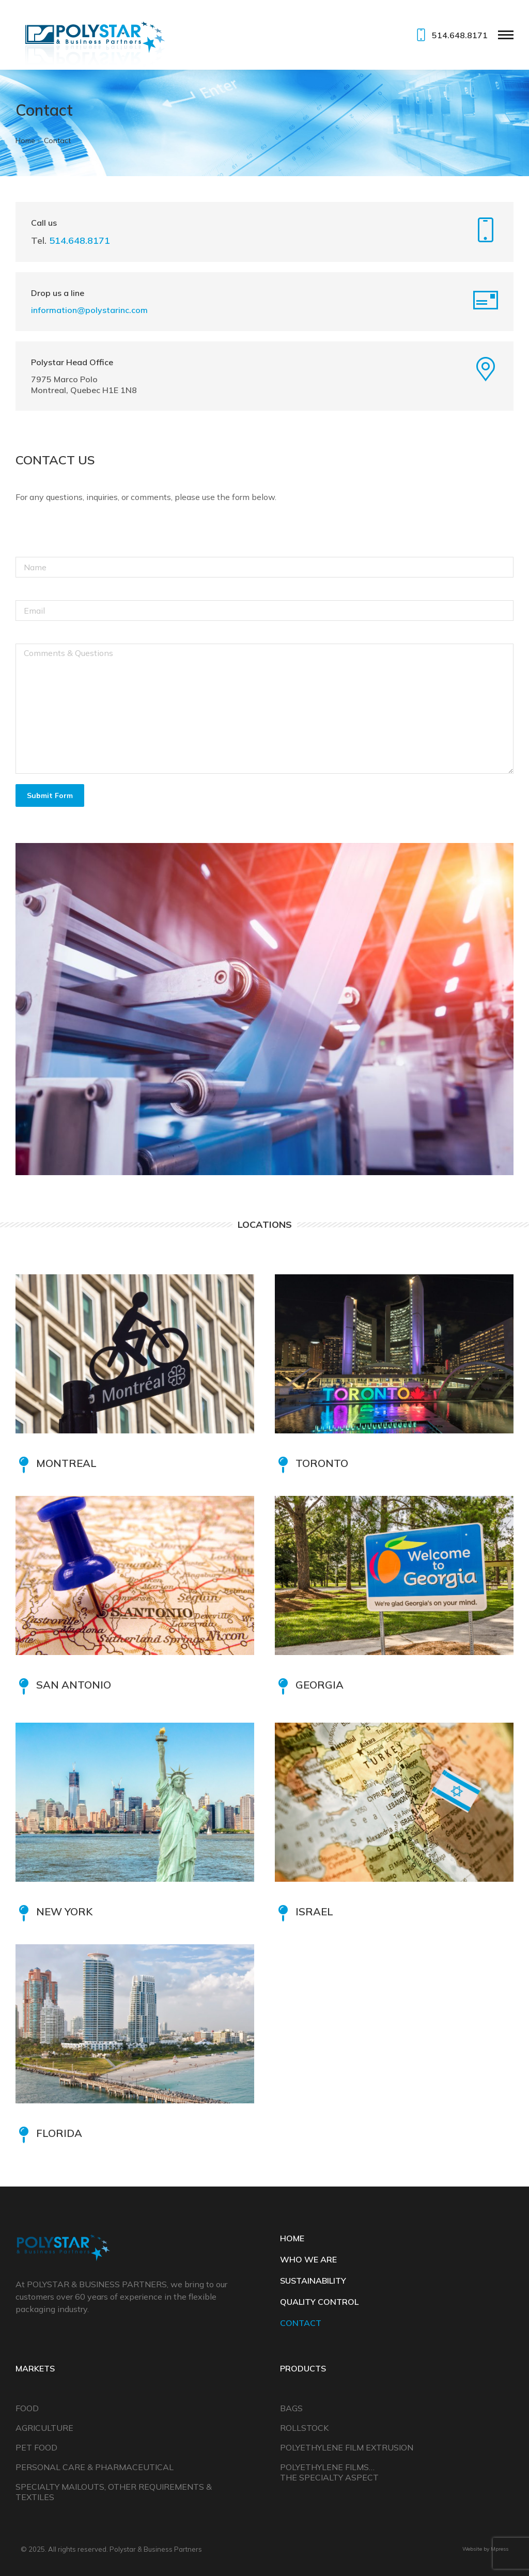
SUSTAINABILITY (313, 2280)
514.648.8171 (450, 35)
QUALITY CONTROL (319, 2302)
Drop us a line (57, 293)
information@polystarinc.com (89, 310)
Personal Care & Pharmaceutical (94, 2467)
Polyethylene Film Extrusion (346, 2447)
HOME (292, 2238)
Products (303, 2368)
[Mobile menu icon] (506, 34)
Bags (291, 2408)
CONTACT (300, 2323)
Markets (35, 2368)
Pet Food (36, 2447)
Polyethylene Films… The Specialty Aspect (329, 2472)
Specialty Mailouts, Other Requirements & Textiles (113, 2491)
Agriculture (44, 2428)
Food (27, 2408)
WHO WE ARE (308, 2259)
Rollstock (304, 2428)
